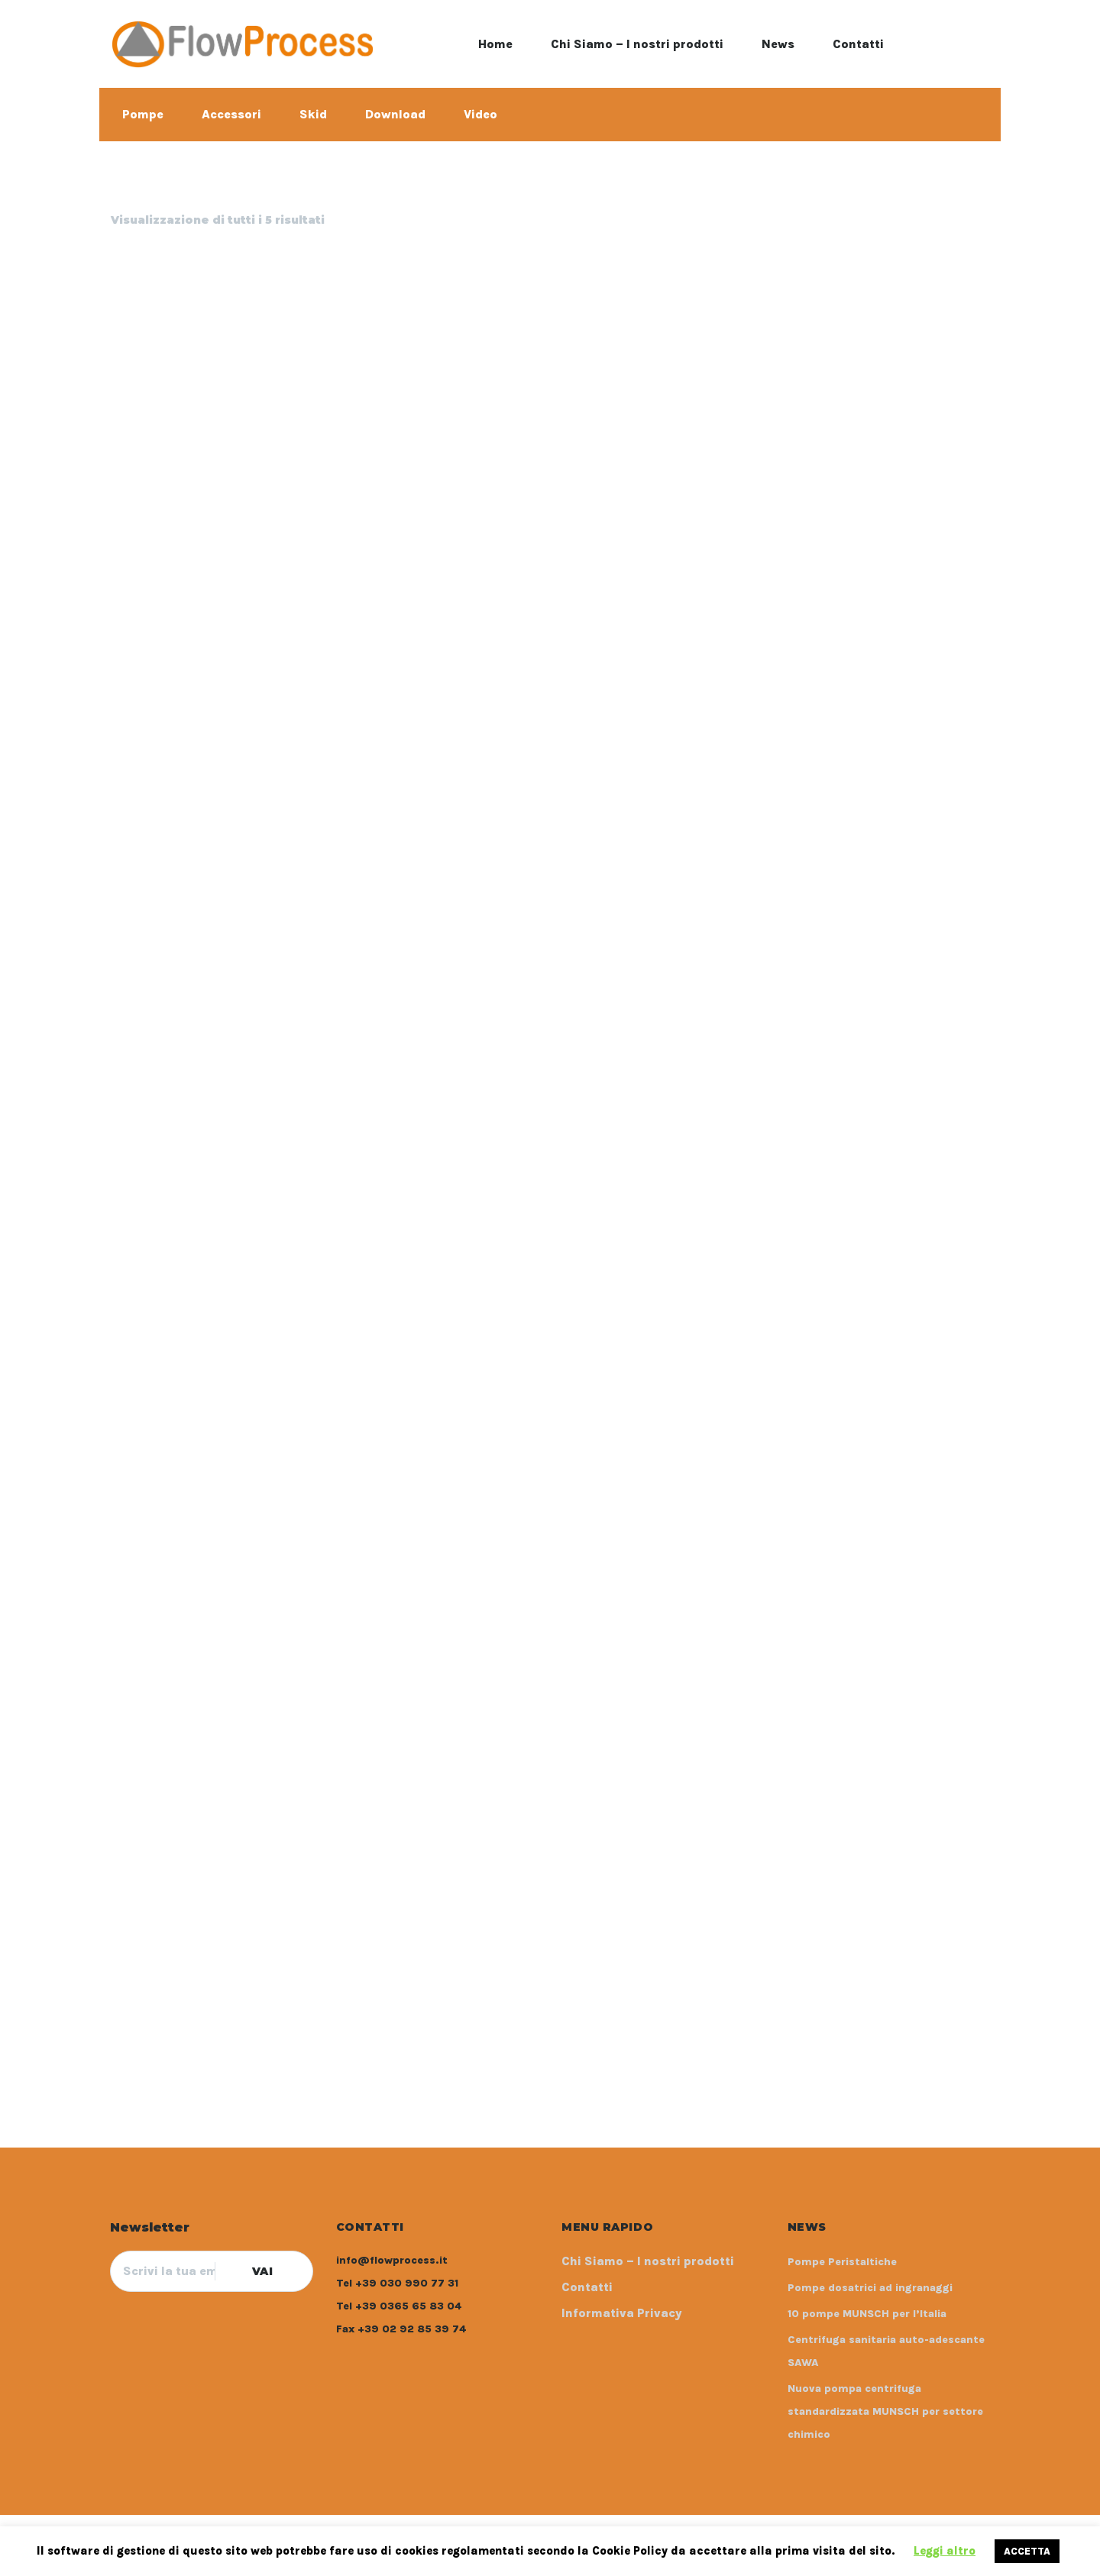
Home (495, 44)
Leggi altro (944, 2551)
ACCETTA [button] (1027, 2551)
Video (480, 114)
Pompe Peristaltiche (842, 2261)
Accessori (231, 114)
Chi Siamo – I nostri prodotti (637, 44)
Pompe (142, 114)
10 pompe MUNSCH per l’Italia (867, 2313)
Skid (313, 114)
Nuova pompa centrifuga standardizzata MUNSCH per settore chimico (885, 2411)
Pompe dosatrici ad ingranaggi (870, 2287)
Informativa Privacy (621, 2313)
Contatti (858, 44)
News (778, 44)
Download (395, 114)
